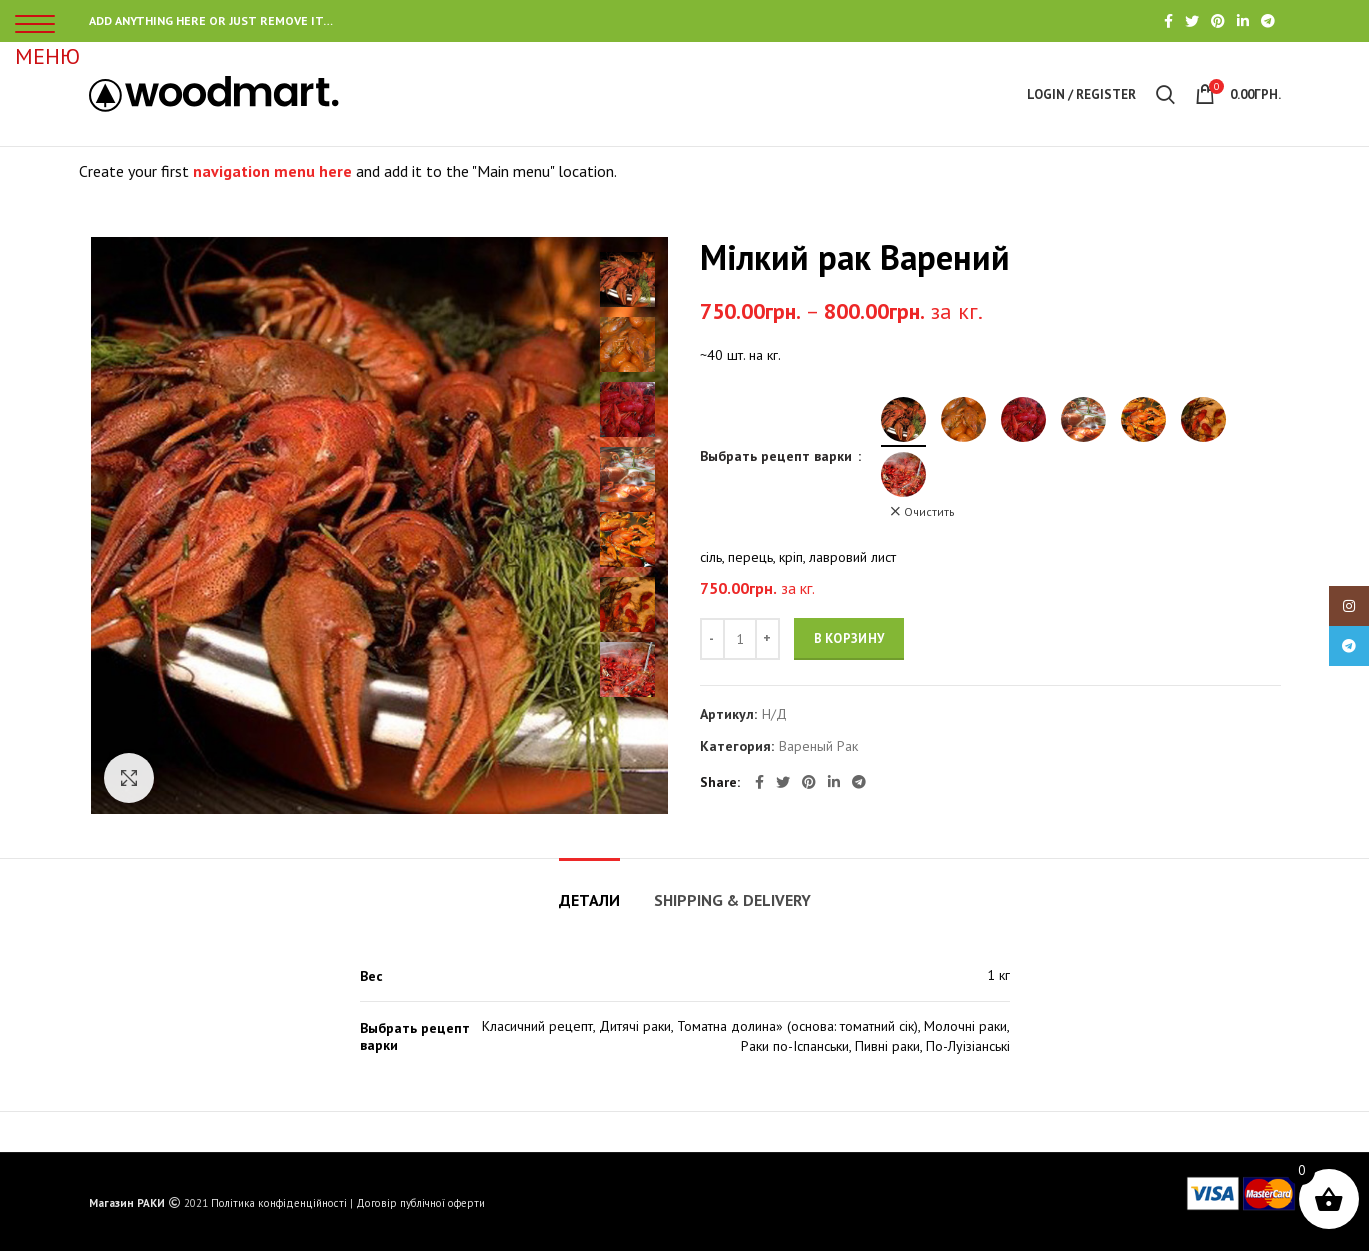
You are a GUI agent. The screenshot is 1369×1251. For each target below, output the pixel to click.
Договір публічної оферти (420, 1203)
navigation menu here (272, 171)
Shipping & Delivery (732, 900)
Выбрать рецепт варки (778, 456)
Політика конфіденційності (279, 1203)
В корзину (849, 638)
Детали (589, 900)
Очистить (929, 512)
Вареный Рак (818, 746)
